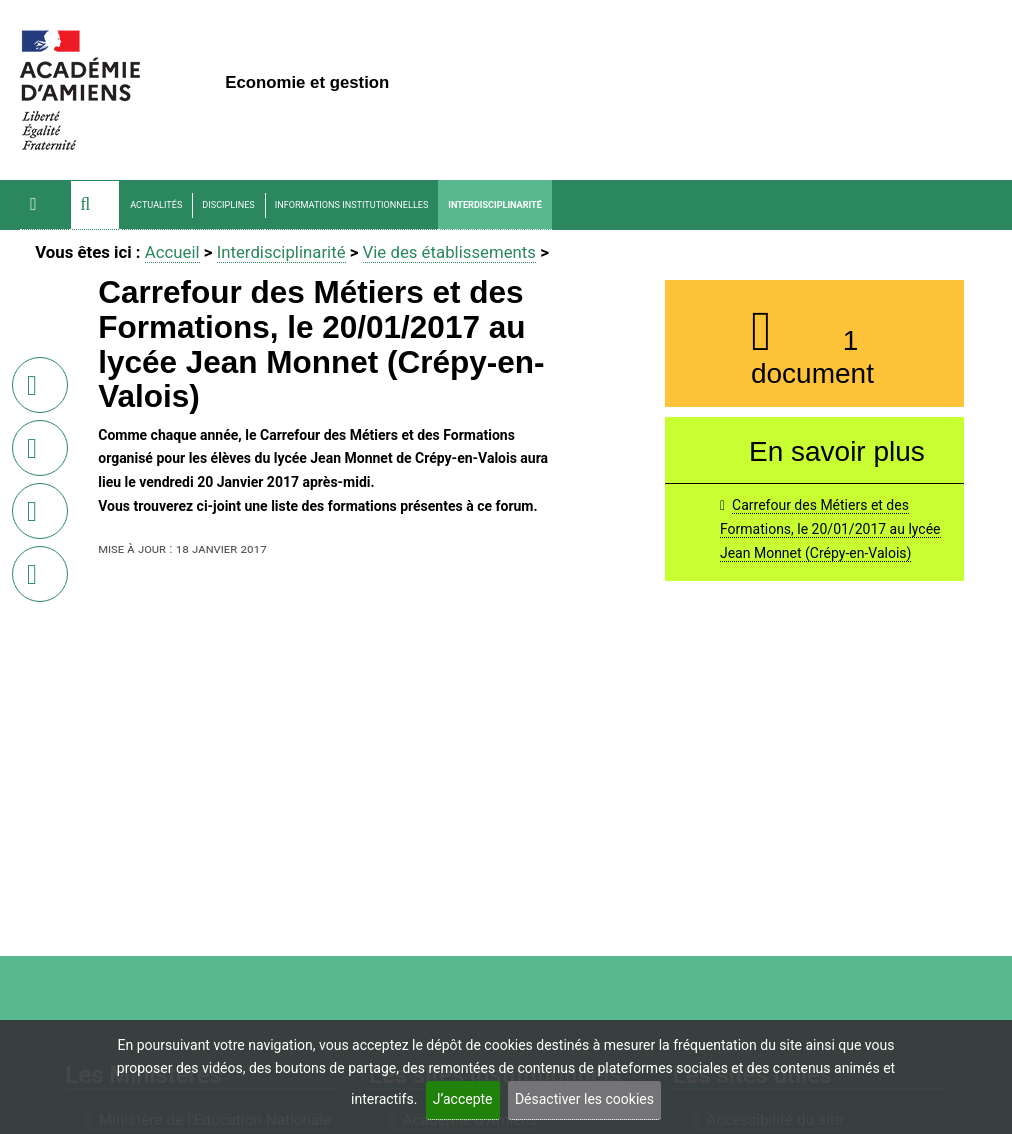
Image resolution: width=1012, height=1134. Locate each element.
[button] (95, 205)
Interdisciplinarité (494, 205)
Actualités (156, 205)
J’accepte (463, 1099)
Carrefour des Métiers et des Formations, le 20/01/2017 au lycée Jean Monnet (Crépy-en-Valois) (830, 529)
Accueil (172, 252)
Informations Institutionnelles (352, 205)
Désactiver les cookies (584, 1099)
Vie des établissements (449, 252)
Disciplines (228, 205)
